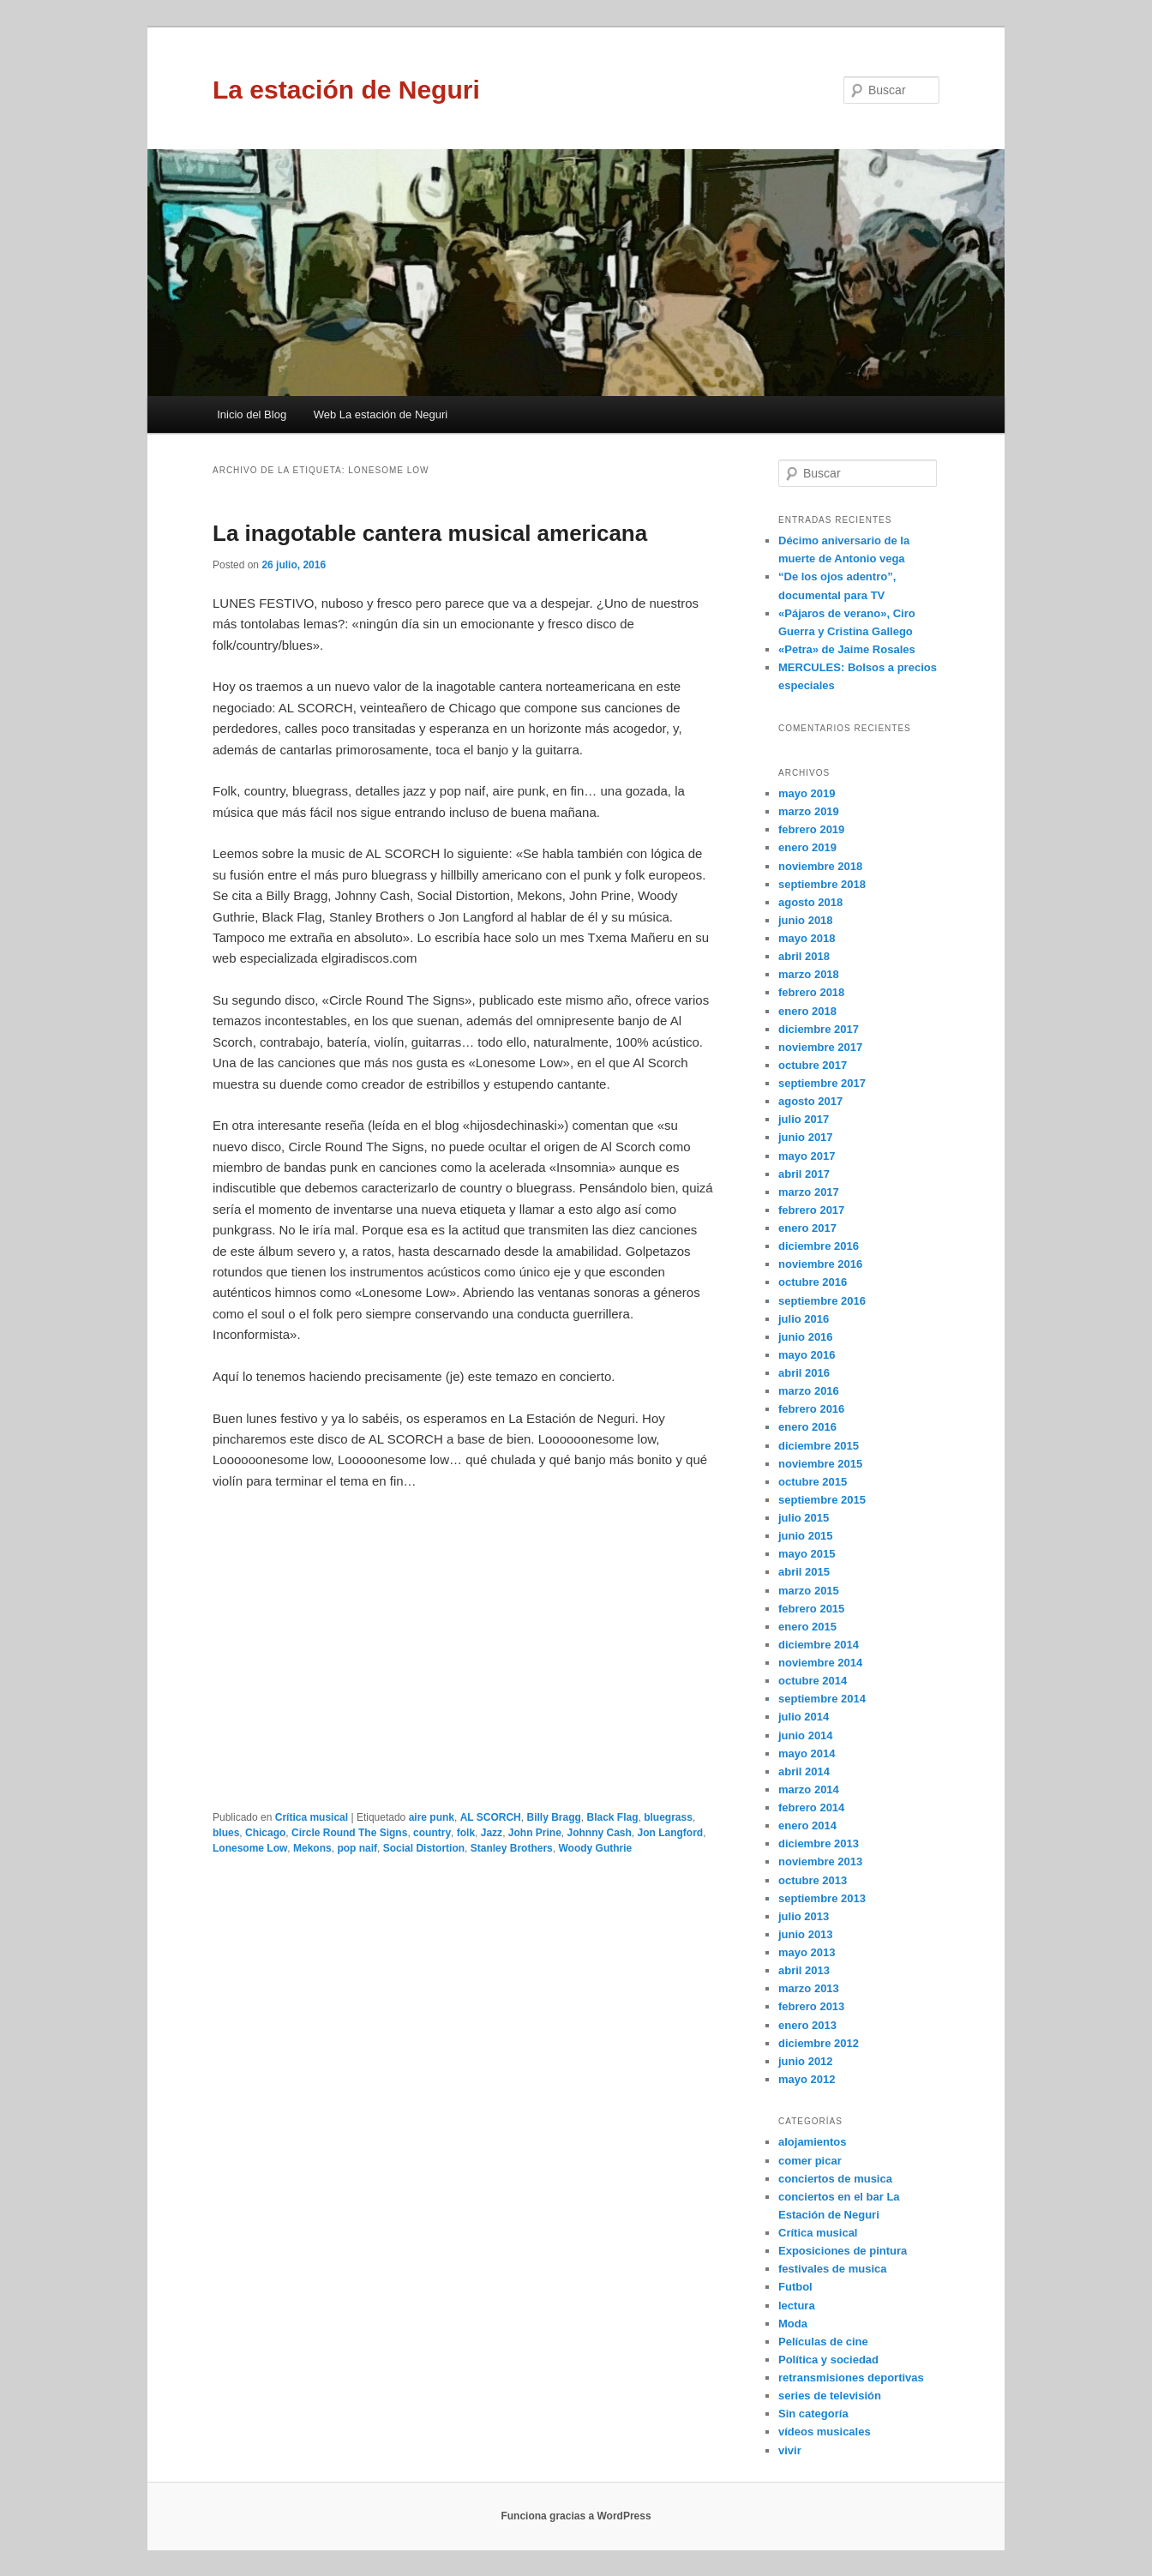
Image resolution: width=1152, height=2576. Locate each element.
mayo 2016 (807, 1354)
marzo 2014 (808, 1789)
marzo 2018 (808, 974)
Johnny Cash (599, 1833)
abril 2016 (804, 1372)
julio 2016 (803, 1318)
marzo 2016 (808, 1390)
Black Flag (613, 1817)
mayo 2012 (807, 2079)
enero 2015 (807, 1626)
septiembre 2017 (822, 1083)
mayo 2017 (807, 1156)
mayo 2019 (807, 793)
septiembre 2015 (822, 1499)
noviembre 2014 (820, 1662)
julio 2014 (803, 1716)
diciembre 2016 (818, 1246)
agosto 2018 (810, 902)
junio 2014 (805, 1735)
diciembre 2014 (818, 1644)
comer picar (810, 2160)
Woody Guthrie (595, 1848)
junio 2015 (805, 1535)
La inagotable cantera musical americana (430, 533)
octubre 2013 (812, 1880)
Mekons (312, 1848)
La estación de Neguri (346, 89)
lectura (796, 2305)
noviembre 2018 (820, 866)
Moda (792, 2323)
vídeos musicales (824, 2431)
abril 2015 (804, 1571)
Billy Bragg (553, 1817)
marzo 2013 (808, 1988)
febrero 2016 (811, 1408)
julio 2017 (803, 1119)
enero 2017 (807, 1228)
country (432, 1833)
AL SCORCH (490, 1817)
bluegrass (668, 1817)
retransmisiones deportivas (851, 2377)
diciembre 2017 (818, 1029)
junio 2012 (805, 2061)
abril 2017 (804, 1174)
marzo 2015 (808, 1590)
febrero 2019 (811, 829)
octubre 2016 (812, 1282)
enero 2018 (807, 1011)
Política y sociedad (828, 2359)
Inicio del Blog (251, 414)
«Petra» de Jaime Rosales (846, 649)
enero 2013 (807, 2025)
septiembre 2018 (822, 884)
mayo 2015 (807, 1553)
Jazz (491, 1833)
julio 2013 (803, 1916)
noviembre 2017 (820, 1047)
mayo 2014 (807, 1753)
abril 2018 (804, 956)
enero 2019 (807, 847)
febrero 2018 (811, 992)
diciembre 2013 (818, 1843)
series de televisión (829, 2395)
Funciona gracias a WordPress (576, 2516)
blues (226, 1833)
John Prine (534, 1833)
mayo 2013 (807, 1952)
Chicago (265, 1833)
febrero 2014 (811, 1807)
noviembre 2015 (820, 1463)
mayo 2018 (807, 938)
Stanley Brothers (512, 1848)
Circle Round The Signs (349, 1833)
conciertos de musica (835, 2178)
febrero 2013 (811, 2006)
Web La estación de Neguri (381, 414)
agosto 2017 (810, 1101)
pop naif (357, 1848)
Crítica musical (311, 1817)
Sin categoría (813, 2413)
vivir (789, 2450)
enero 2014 (807, 1825)
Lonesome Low (250, 1848)
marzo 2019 (808, 811)
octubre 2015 (812, 1481)
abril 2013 (804, 1970)
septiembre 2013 (822, 1898)
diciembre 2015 (818, 1445)
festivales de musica (832, 2268)
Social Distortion (424, 1848)
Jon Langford (671, 1833)
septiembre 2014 (822, 1698)
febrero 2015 (811, 1608)
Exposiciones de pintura (842, 2250)
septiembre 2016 (822, 1300)
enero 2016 (807, 1426)
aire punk (431, 1817)
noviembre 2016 (820, 1264)
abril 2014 (804, 1771)
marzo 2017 (808, 1192)
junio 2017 (805, 1137)
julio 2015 (803, 1517)
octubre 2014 (812, 1680)
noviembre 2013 (820, 1861)
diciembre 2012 (818, 2043)
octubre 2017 (812, 1065)
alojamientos (812, 2141)
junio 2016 (805, 1336)
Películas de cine (823, 2341)
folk (466, 1833)
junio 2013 (805, 1934)
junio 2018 (805, 920)
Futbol (795, 2286)
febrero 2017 (811, 1210)
